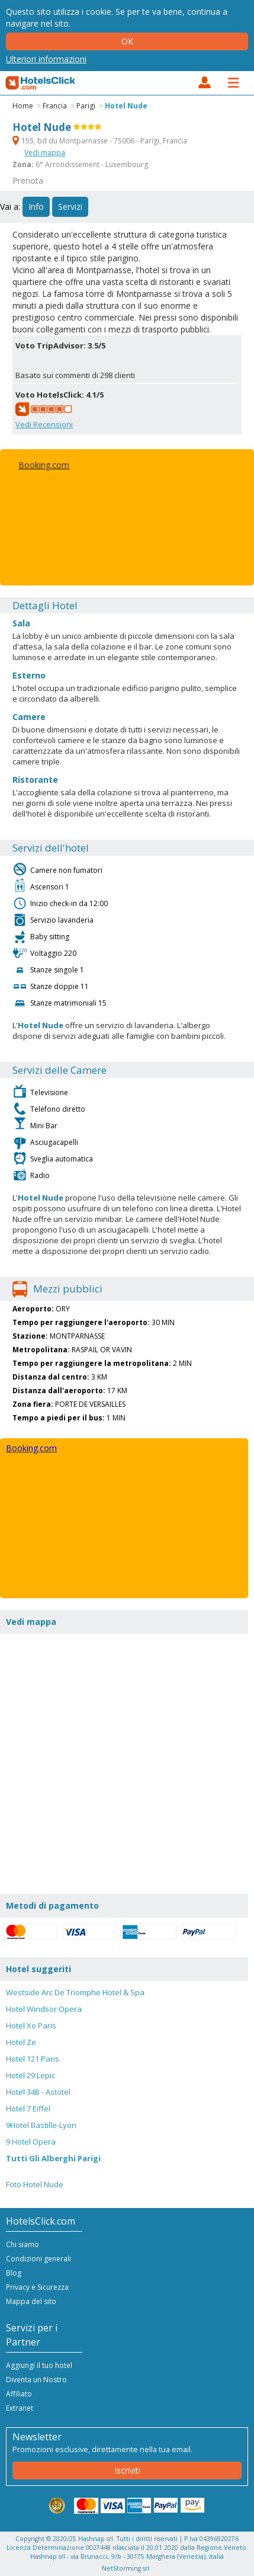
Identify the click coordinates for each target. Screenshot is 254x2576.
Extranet (19, 2408)
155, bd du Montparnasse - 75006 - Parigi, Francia (99, 141)
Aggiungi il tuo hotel (39, 2365)
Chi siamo (22, 2244)
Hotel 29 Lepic (30, 2075)
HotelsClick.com (40, 83)
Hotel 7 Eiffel (28, 2108)
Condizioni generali (38, 2259)
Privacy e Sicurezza (37, 2287)
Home (22, 106)
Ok (127, 41)
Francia (55, 106)
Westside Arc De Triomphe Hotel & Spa (75, 1992)
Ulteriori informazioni (46, 59)
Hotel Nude (126, 106)
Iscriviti (127, 2470)
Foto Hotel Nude (34, 2184)
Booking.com (43, 465)
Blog (13, 2273)
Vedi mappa (44, 153)
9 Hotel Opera (31, 2141)
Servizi (70, 206)
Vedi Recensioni (44, 424)
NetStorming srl (125, 2568)
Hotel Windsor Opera (44, 2009)
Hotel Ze (21, 2042)
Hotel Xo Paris (31, 2025)
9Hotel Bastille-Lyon (41, 2125)
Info (36, 206)
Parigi (85, 106)
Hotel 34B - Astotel (38, 2092)
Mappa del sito (31, 2301)
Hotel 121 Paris (32, 2058)
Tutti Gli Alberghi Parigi (53, 2158)
